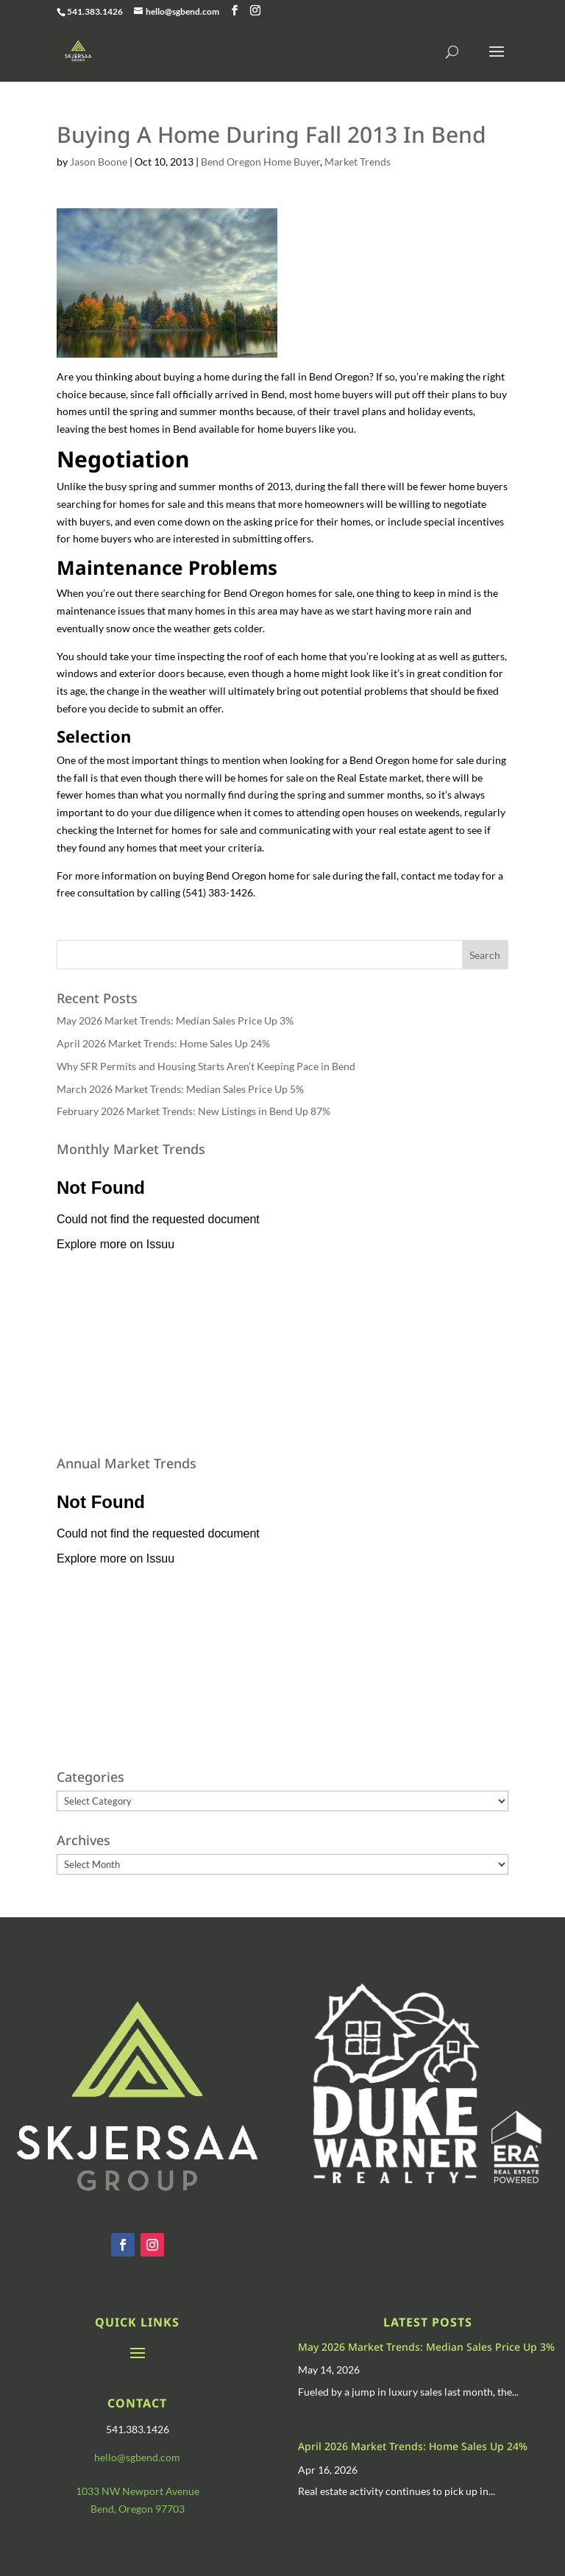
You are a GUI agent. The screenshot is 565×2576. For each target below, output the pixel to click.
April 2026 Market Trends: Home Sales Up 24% (163, 1043)
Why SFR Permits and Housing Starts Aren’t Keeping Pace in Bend (206, 1066)
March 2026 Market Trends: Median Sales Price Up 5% (180, 1089)
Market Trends (357, 161)
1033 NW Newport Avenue (137, 2491)
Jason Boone (98, 161)
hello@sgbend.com (137, 2457)
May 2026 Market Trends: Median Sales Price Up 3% (175, 1020)
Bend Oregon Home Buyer (260, 161)
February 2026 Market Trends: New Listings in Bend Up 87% (193, 1111)
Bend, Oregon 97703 (137, 2508)
